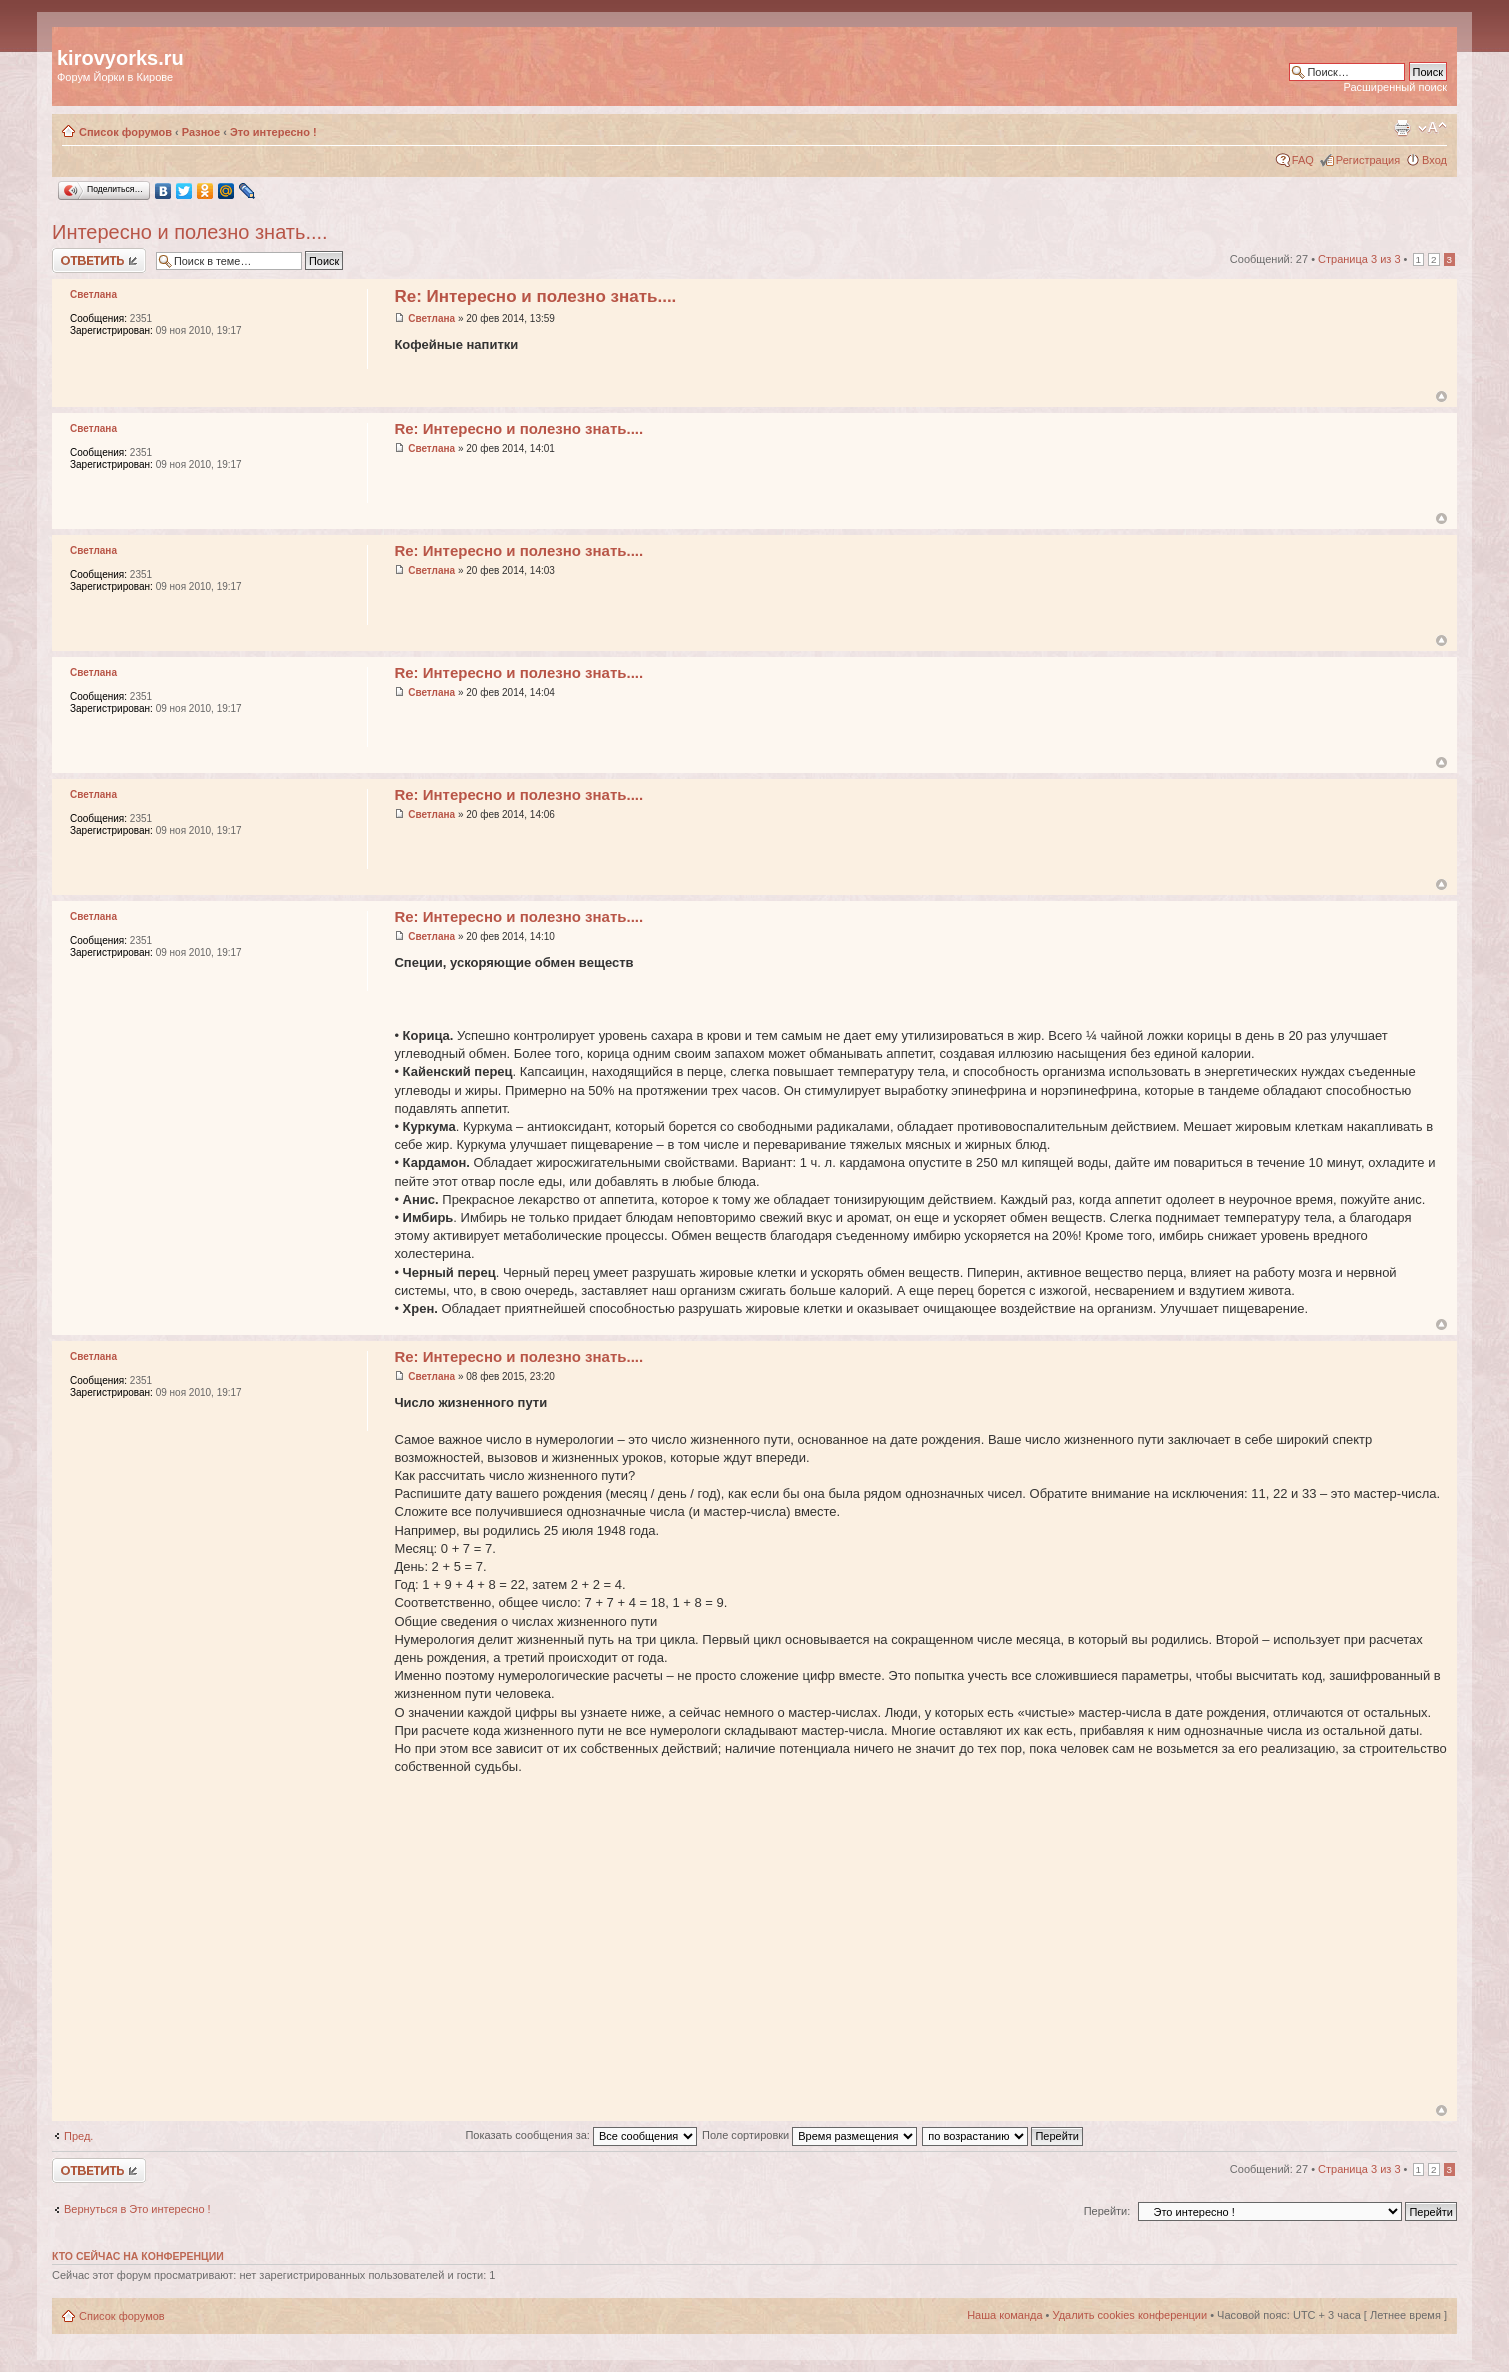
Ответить (99, 260)
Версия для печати (1402, 128)
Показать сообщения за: (581, 2135)
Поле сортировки (809, 2135)
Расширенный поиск (1395, 87)
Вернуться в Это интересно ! (137, 2209)
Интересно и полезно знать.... (190, 232)
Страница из (1359, 259)
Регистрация (1368, 160)
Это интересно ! (273, 132)
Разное (201, 132)
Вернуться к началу (1441, 396)
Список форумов (125, 132)
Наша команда (1004, 2315)
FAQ (1303, 160)
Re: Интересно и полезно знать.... (535, 296)
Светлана (431, 318)
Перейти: (1107, 2211)
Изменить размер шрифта (1432, 128)
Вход (1434, 160)
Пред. (78, 2136)
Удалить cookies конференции (1130, 2315)
